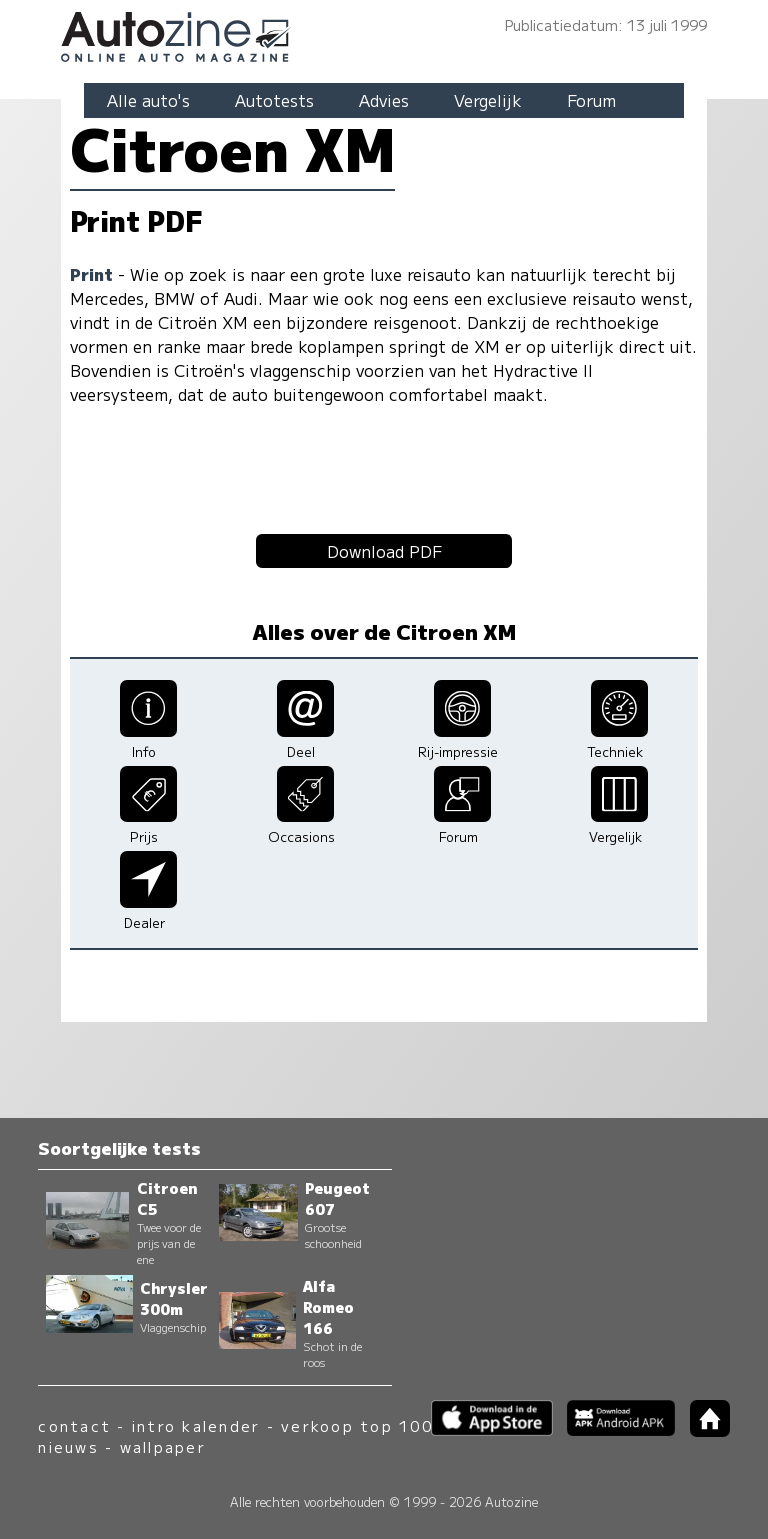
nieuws (68, 1446)
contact (74, 1425)
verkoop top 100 (357, 1425)
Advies (384, 100)
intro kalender (196, 1425)
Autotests (274, 100)
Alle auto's (148, 100)
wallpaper (163, 1446)
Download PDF (384, 551)
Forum (591, 100)
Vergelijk (488, 100)
